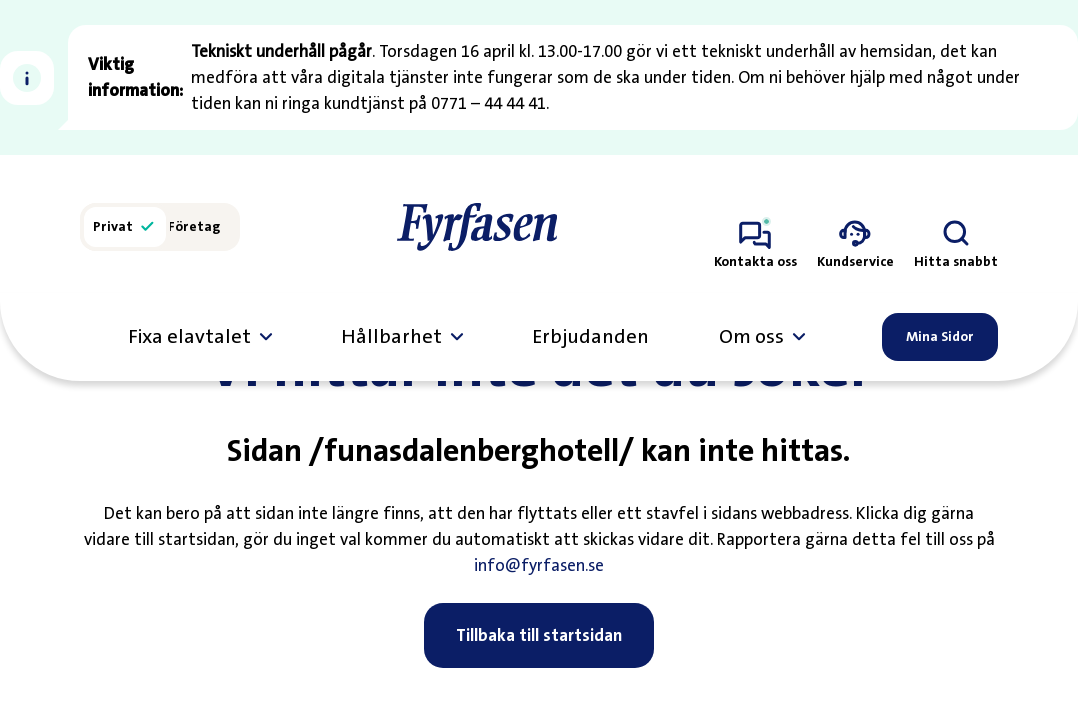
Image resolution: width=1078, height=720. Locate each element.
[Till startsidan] (477, 227)
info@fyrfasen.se (539, 607)
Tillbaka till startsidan (539, 677)
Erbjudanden (590, 337)
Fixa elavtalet (189, 337)
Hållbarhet (391, 337)
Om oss (751, 337)
